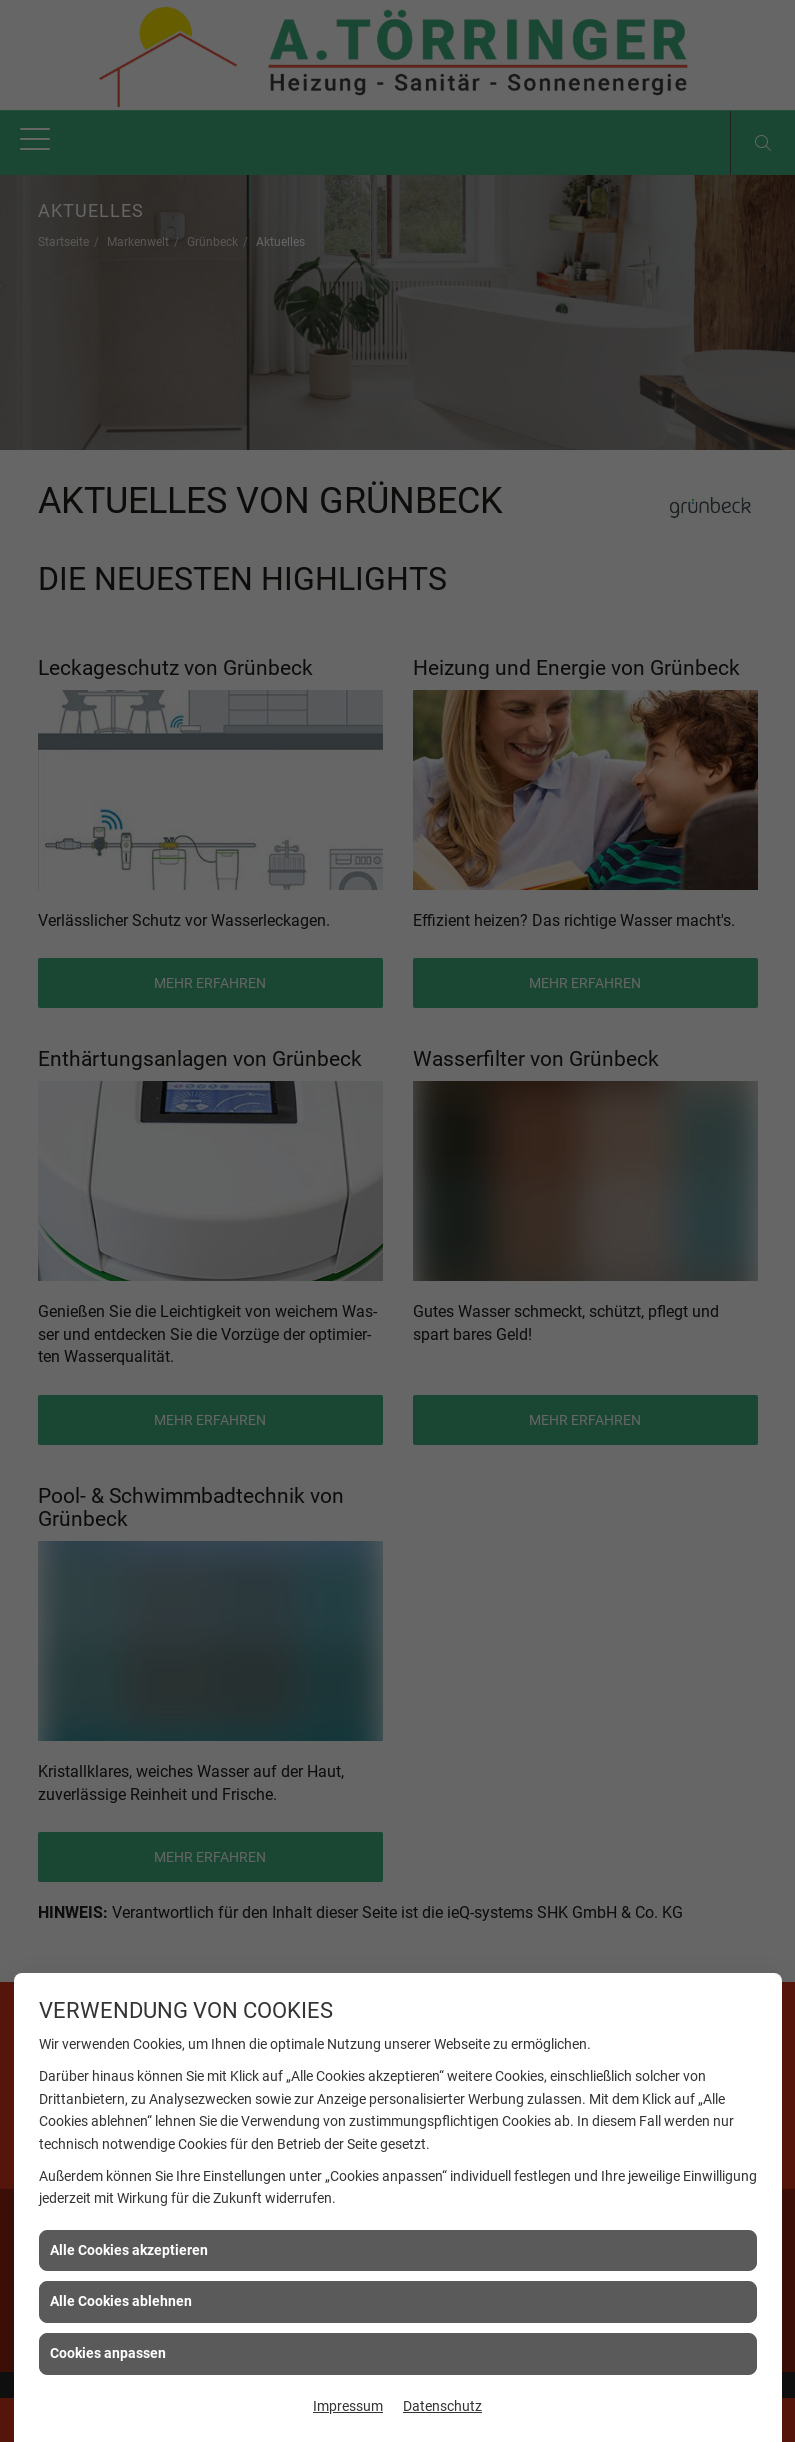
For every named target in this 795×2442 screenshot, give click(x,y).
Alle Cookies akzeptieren (129, 2250)
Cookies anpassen (108, 2353)
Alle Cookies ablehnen (121, 2301)
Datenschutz (442, 2406)
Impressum (348, 2406)
